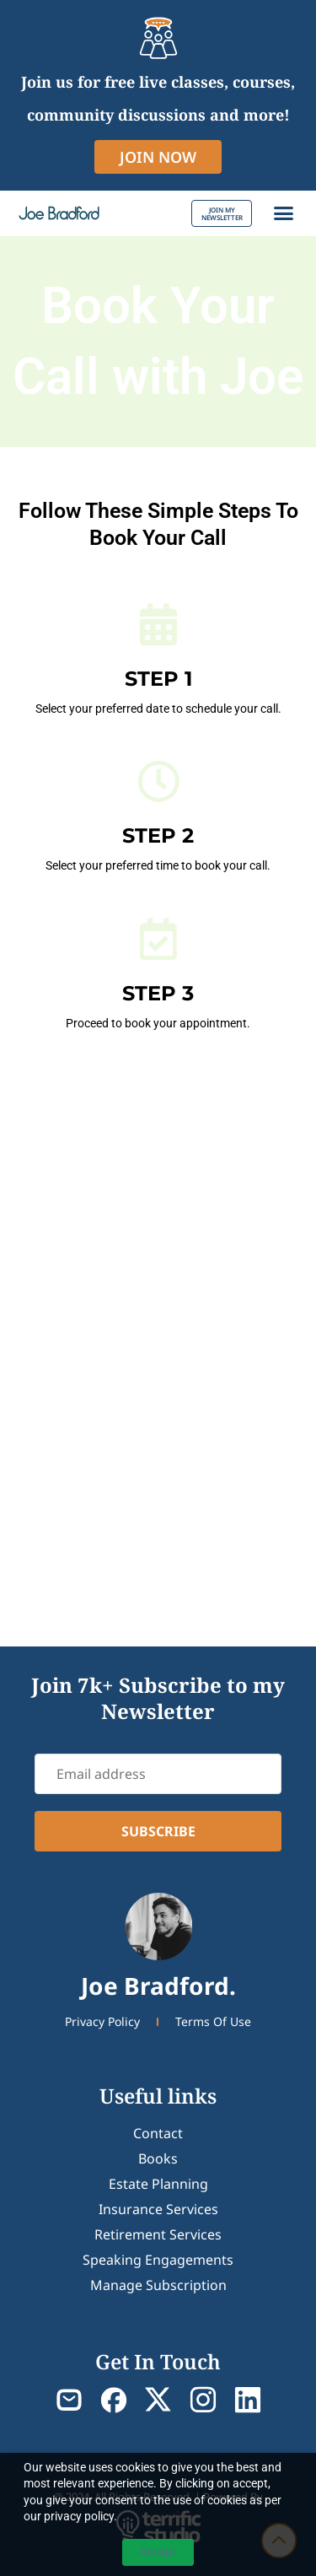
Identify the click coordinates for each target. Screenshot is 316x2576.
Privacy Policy (102, 2021)
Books (158, 2158)
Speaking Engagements (158, 2259)
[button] (284, 213)
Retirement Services (158, 2234)
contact (158, 2133)
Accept (158, 2551)
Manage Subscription (158, 2285)
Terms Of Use (213, 2021)
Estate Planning (158, 2184)
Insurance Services (158, 2209)
